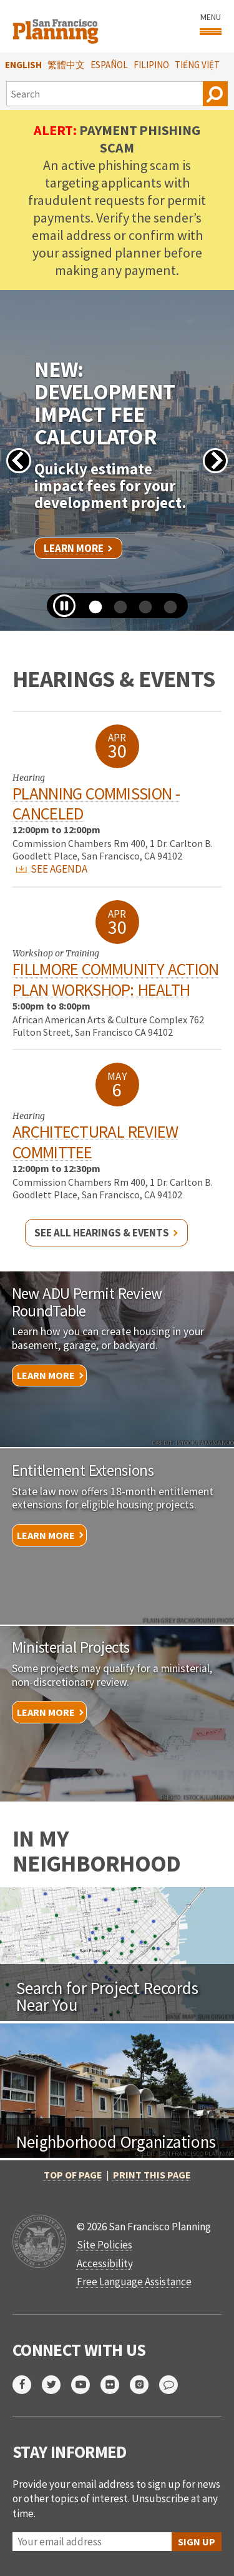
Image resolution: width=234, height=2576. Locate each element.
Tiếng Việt (197, 65)
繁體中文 (66, 65)
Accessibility (105, 2263)
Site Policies (104, 2245)
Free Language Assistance (134, 2281)
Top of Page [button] (73, 2174)
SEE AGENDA (51, 869)
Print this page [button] (152, 2174)
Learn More (74, 548)
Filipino (151, 65)
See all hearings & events (101, 1233)
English (23, 65)
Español (109, 65)
